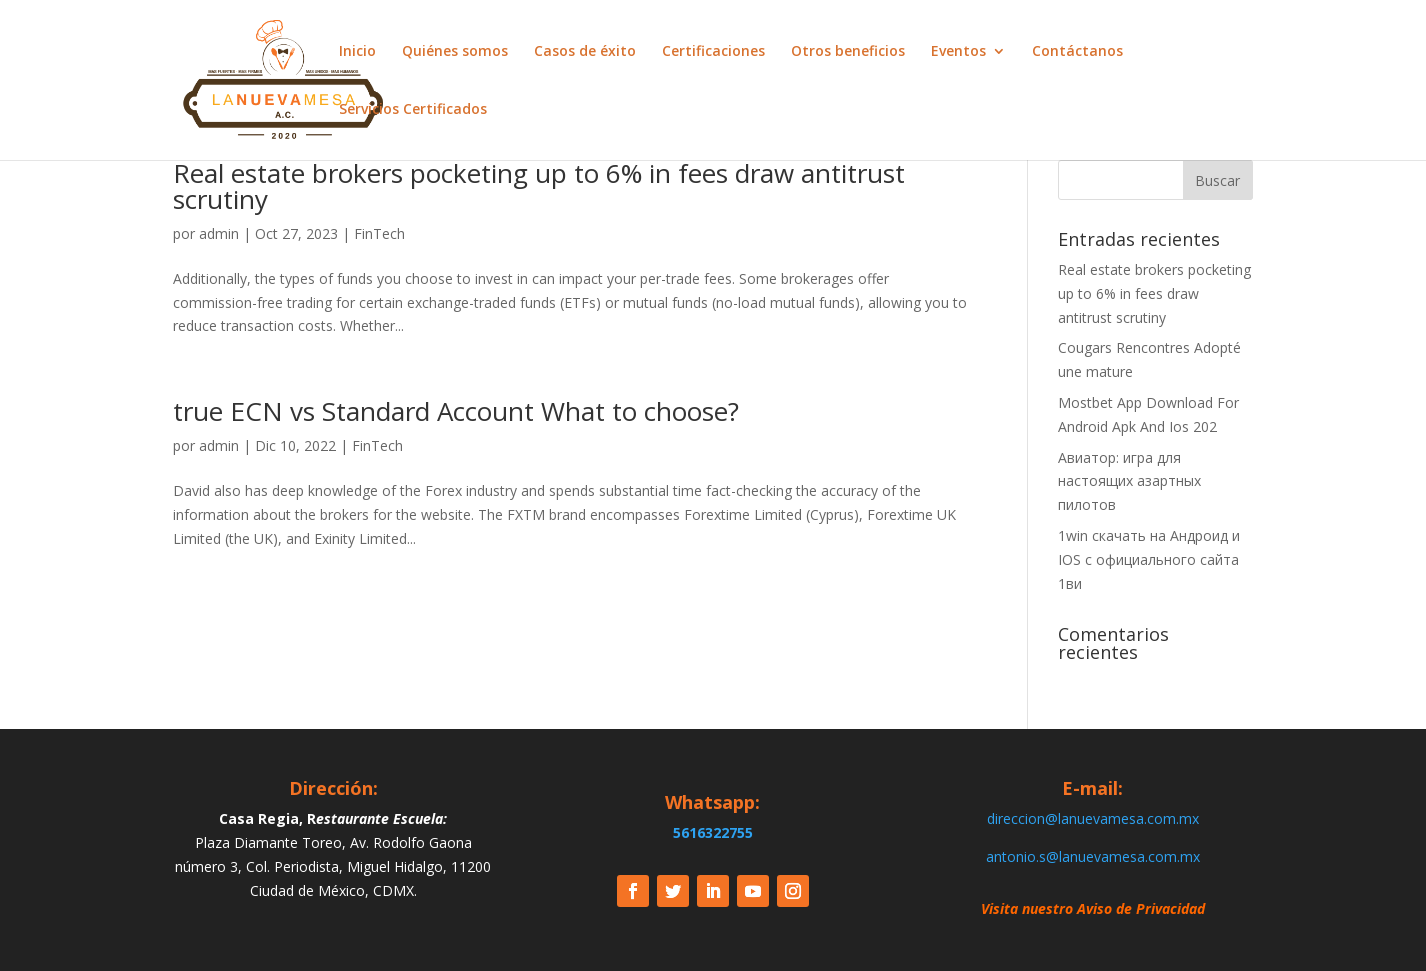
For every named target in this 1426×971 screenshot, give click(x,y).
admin (219, 233)
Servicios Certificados (413, 110)
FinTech (379, 233)
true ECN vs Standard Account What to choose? (456, 411)
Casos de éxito (585, 52)
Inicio (357, 52)
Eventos (958, 52)
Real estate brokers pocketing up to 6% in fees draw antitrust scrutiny (539, 186)
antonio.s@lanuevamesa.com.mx (1093, 856)
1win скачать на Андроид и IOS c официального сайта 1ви (1149, 559)
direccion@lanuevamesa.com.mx (1093, 818)
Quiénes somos (455, 52)
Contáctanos (1077, 52)
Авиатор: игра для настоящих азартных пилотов (1129, 481)
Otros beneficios (848, 52)
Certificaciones (713, 52)
